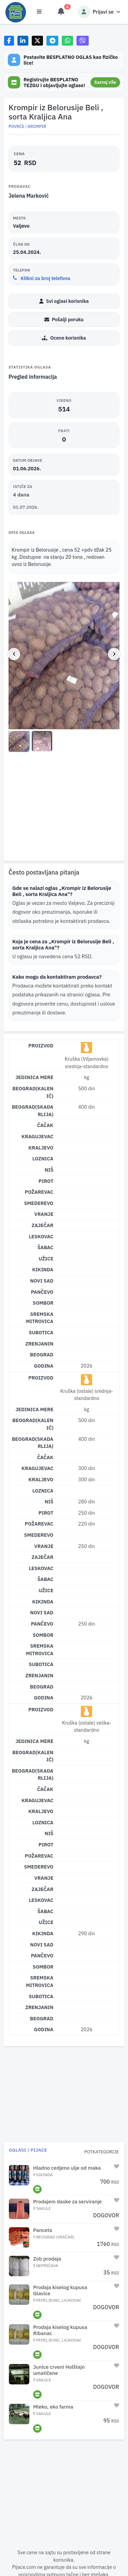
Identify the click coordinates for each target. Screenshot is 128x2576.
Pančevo (42, 1292)
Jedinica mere (34, 1077)
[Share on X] (37, 41)
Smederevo (39, 1203)
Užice (46, 1258)
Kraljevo (40, 1147)
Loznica (43, 1158)
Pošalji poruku (64, 319)
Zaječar (42, 1225)
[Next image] (114, 654)
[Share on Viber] (82, 41)
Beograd (42, 1354)
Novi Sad (41, 1280)
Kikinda (42, 1269)
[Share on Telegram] (52, 41)
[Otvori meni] (39, 12)
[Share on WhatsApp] (67, 41)
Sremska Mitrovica (39, 1318)
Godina (43, 1366)
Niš (49, 1170)
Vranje (43, 1214)
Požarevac (39, 1192)
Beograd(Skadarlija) (33, 1111)
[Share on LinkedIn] (23, 41)
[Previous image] (14, 654)
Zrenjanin (39, 1343)
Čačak (45, 1125)
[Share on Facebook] (9, 41)
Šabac (45, 1247)
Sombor (43, 1303)
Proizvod (40, 1045)
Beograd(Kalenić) (32, 1092)
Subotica (41, 1332)
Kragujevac (37, 1136)
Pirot (46, 1181)
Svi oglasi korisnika (64, 301)
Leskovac (41, 1236)
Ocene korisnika (64, 338)
